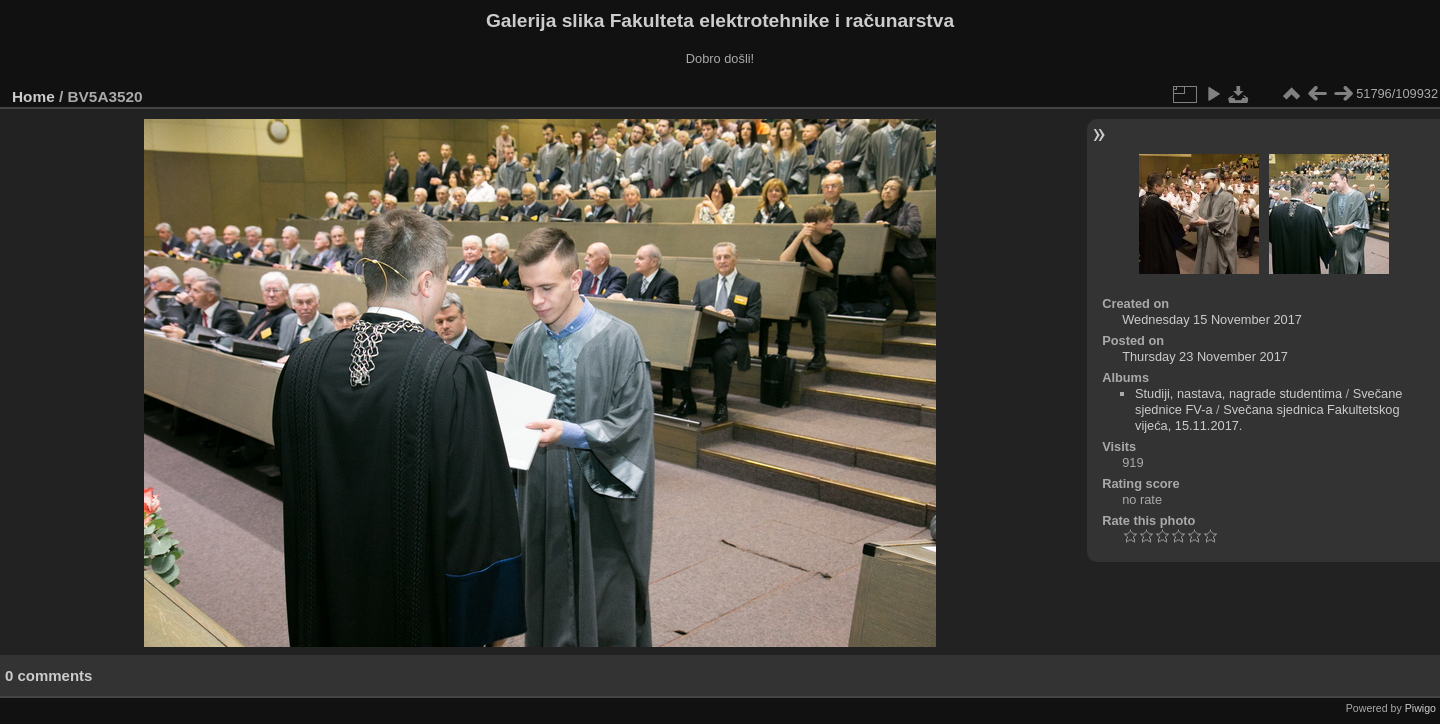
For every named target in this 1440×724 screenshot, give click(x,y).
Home (33, 96)
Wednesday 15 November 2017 (1212, 319)
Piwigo (1420, 708)
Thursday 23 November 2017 (1205, 356)
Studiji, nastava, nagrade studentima (1238, 393)
